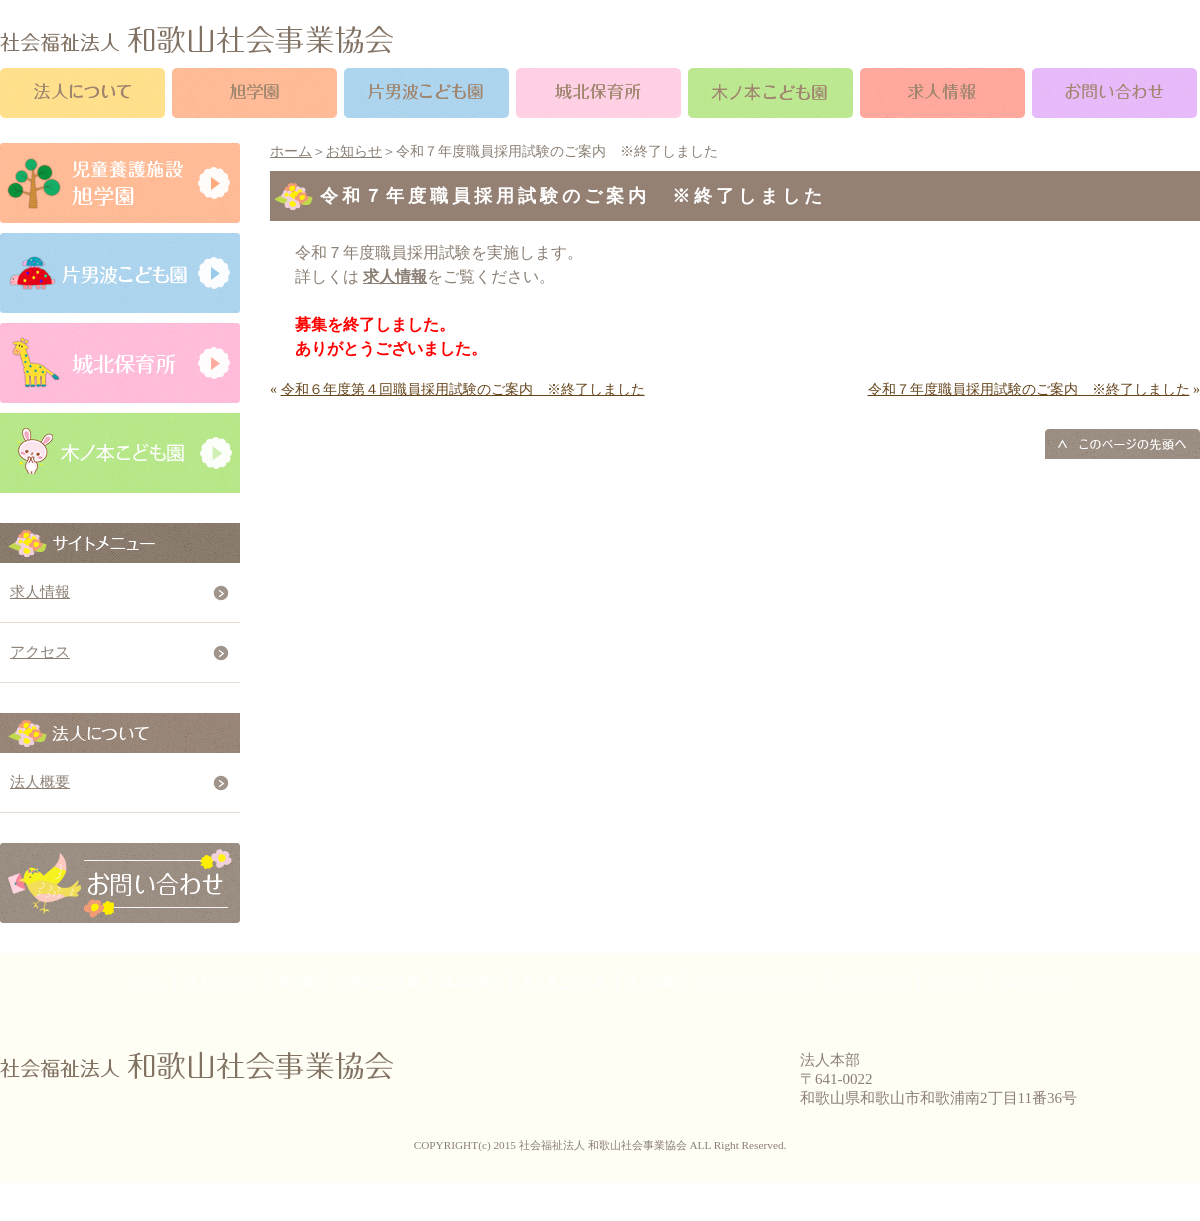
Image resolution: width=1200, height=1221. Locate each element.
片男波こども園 (378, 982)
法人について (222, 982)
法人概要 (40, 782)
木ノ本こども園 (564, 982)
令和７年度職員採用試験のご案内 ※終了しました (1029, 389)
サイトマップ (873, 982)
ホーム (291, 151)
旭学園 (297, 982)
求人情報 (40, 592)
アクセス (40, 652)
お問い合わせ (1035, 982)
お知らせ (354, 151)
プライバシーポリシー (756, 982)
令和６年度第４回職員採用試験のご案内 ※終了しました (463, 389)
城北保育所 (471, 982)
